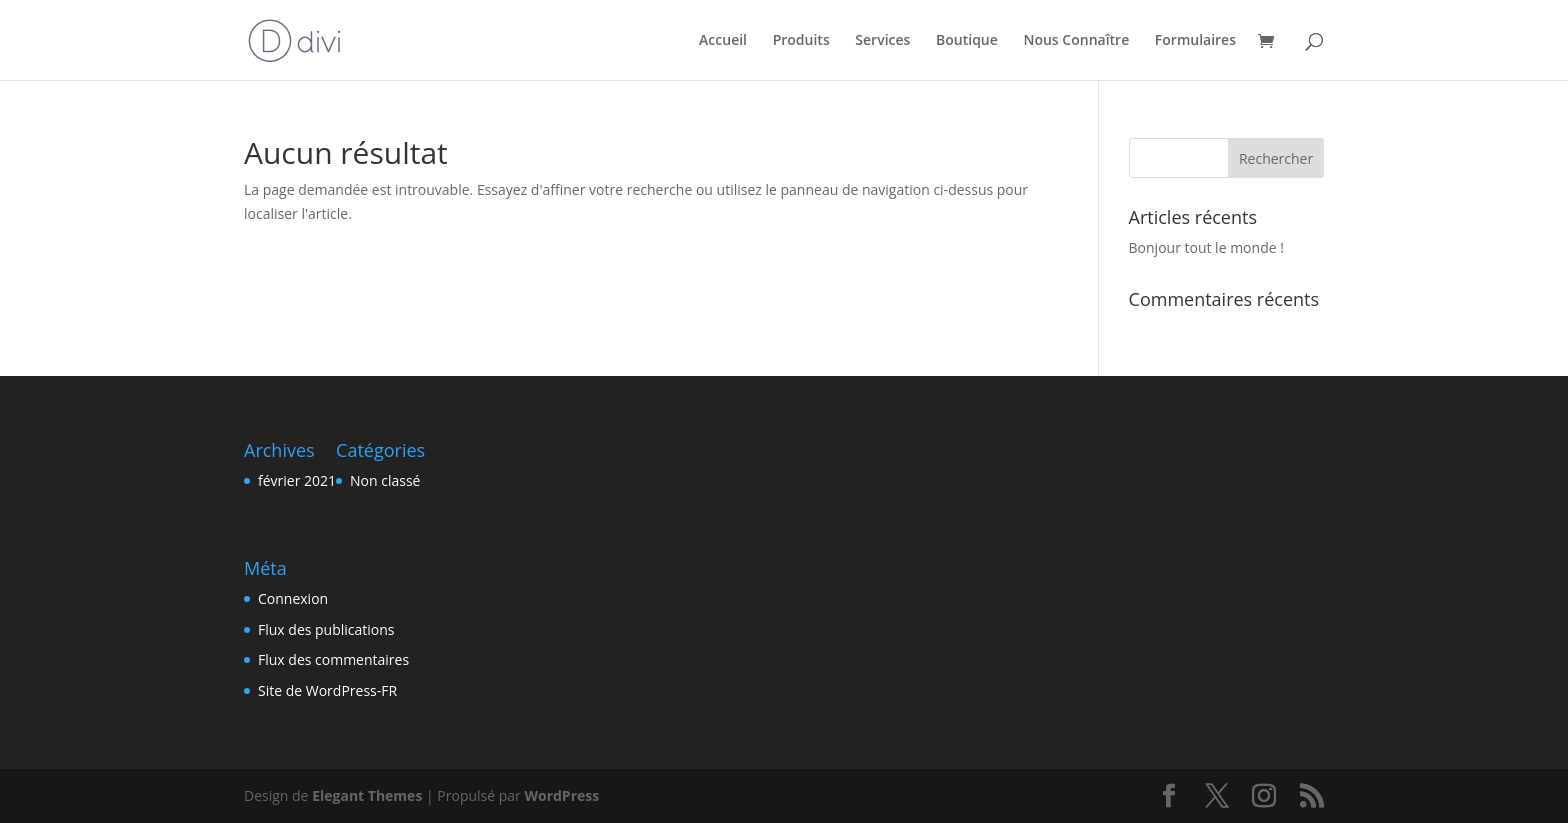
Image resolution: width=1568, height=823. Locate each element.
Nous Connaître (1076, 41)
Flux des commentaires (333, 659)
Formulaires (1195, 41)
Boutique (967, 41)
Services (882, 41)
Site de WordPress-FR (327, 690)
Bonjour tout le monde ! (1206, 247)
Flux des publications (326, 629)
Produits (801, 41)
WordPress (561, 795)
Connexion (293, 598)
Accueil (723, 41)
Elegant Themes (367, 795)
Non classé (385, 480)
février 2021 (297, 480)
